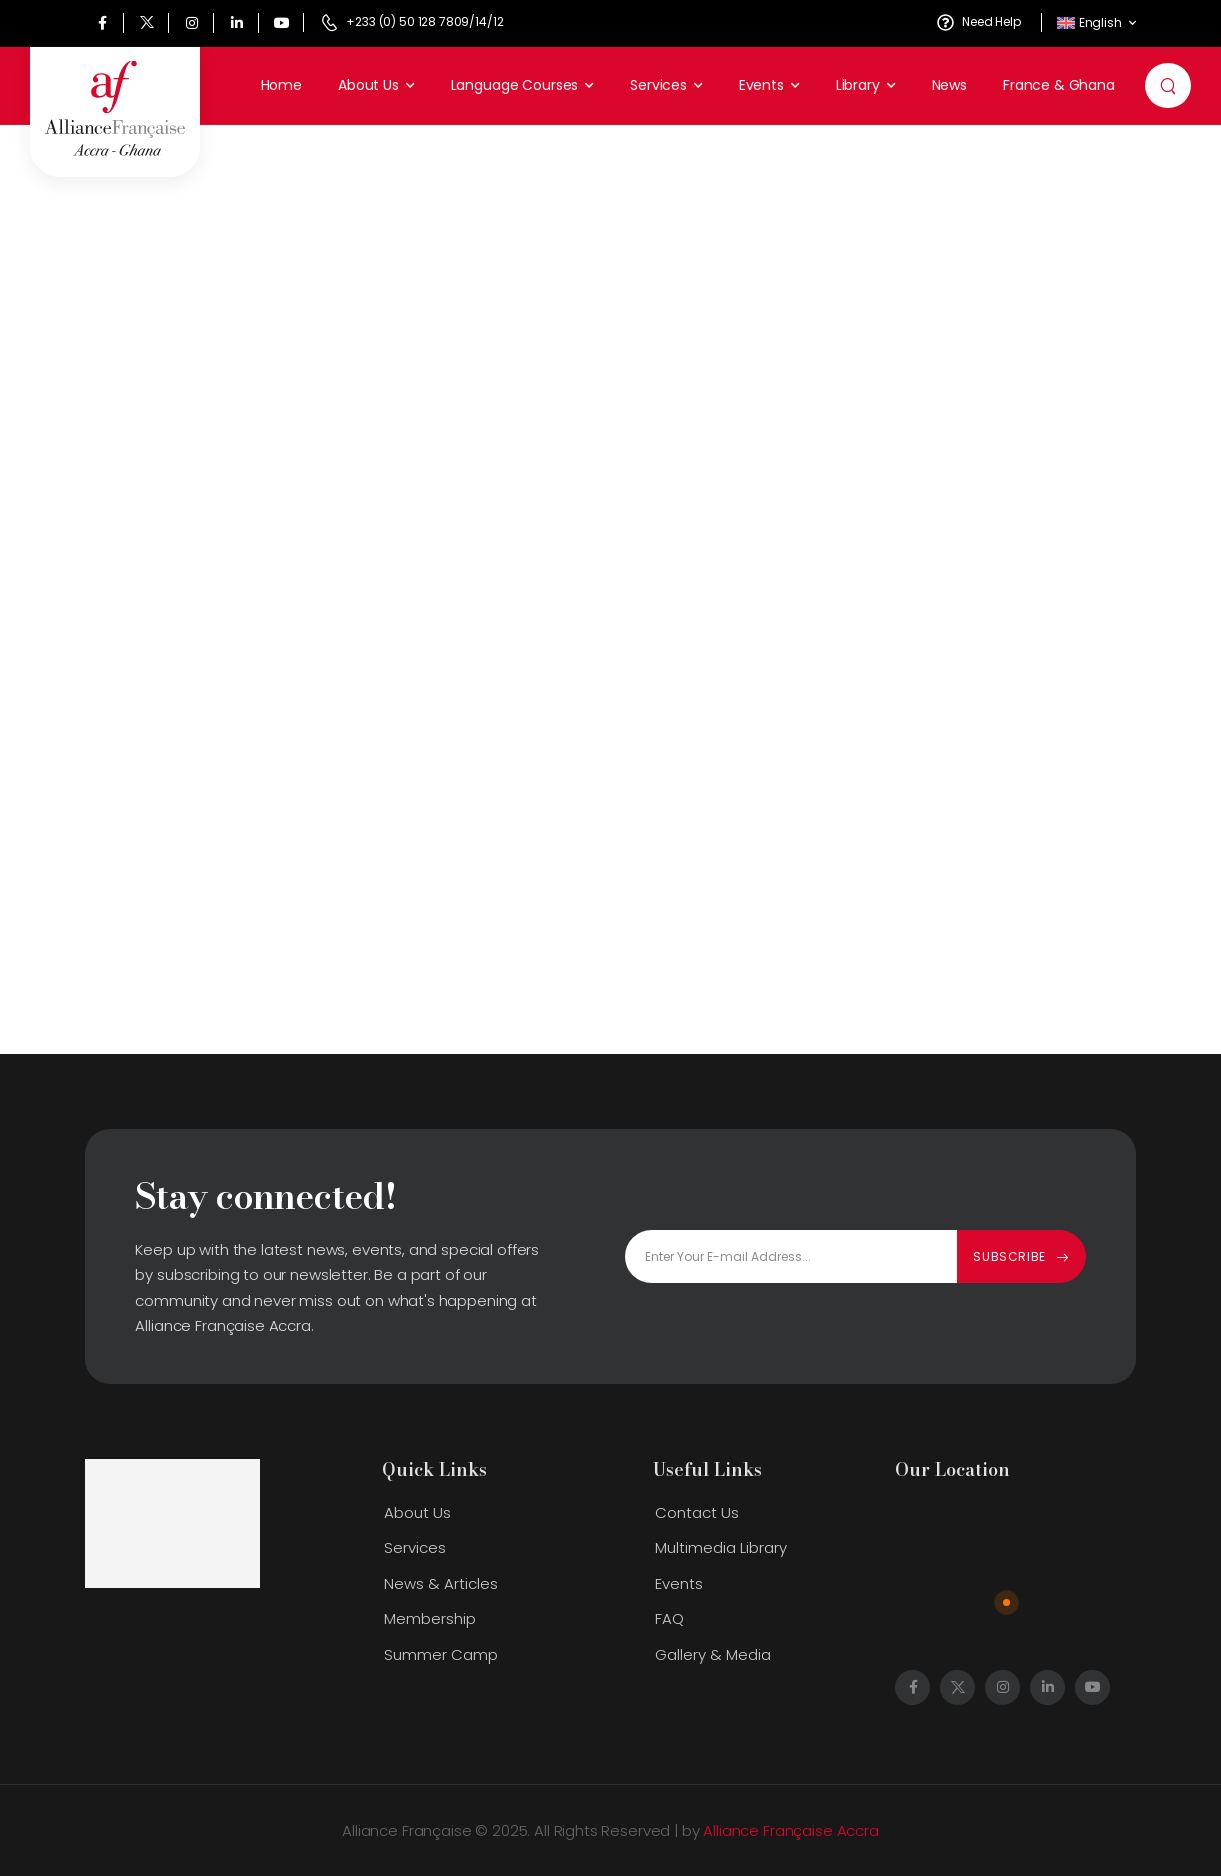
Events (761, 85)
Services (658, 85)
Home (281, 85)
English (1089, 22)
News (949, 85)
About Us (368, 85)
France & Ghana (1059, 85)
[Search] (1170, 86)
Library (858, 85)
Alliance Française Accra (790, 1830)
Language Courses (515, 85)
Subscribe (1009, 1256)
